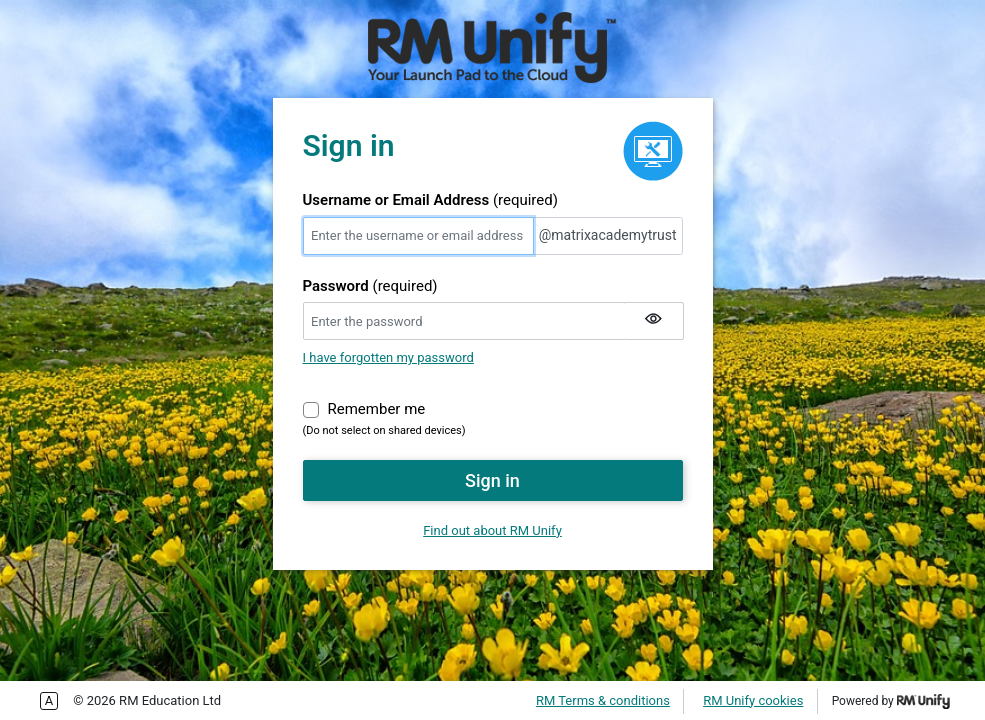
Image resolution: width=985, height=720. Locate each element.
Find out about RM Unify (492, 530)
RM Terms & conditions (603, 700)
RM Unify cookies (753, 700)
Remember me (377, 408)
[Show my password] (654, 321)
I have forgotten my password (388, 357)
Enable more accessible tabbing (49, 701)
